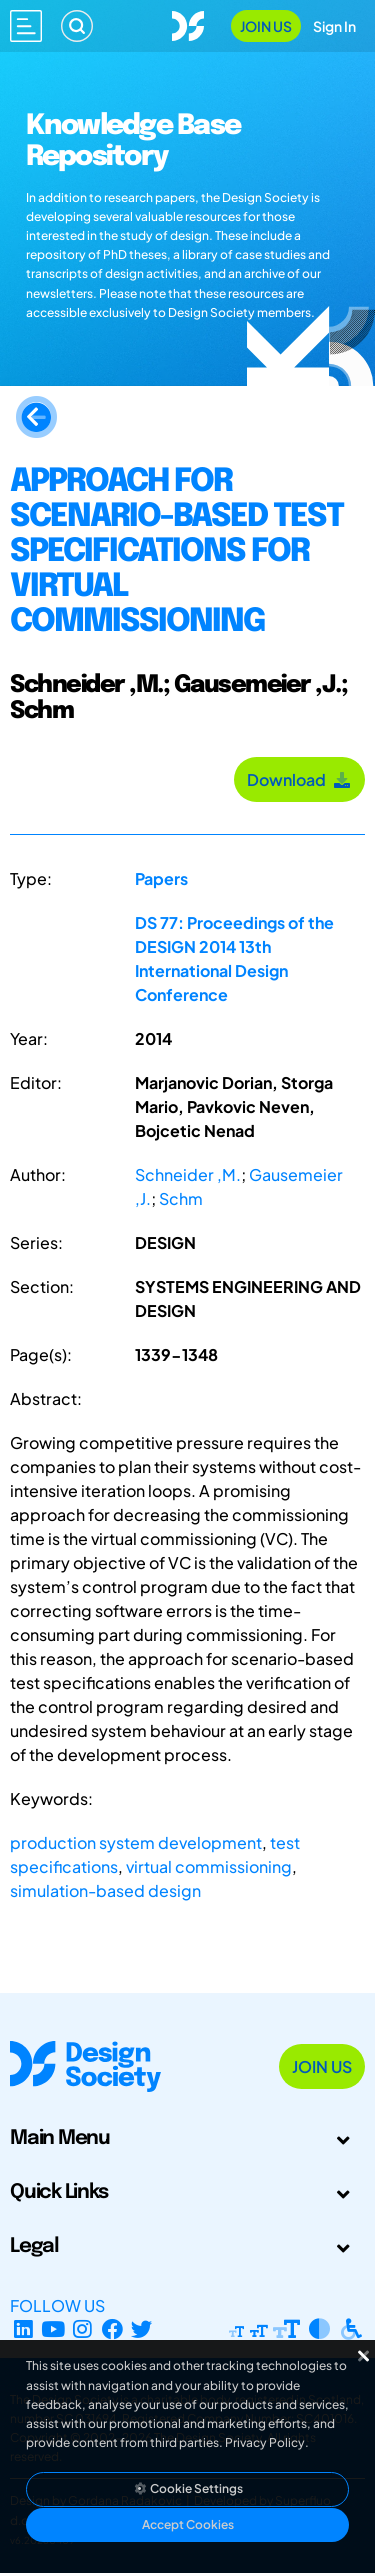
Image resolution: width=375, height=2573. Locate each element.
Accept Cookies (188, 2524)
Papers (161, 878)
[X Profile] (142, 2329)
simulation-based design (105, 1890)
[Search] (77, 26)
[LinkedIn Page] (23, 2329)
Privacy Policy (265, 2442)
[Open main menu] (26, 26)
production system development (136, 1842)
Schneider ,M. (188, 1174)
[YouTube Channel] (53, 2329)
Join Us (266, 26)
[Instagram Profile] (82, 2329)
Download (299, 779)
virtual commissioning (209, 1866)
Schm (181, 1198)
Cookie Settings (188, 2488)
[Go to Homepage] (188, 23)
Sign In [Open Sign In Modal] (334, 26)
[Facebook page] (112, 2329)
